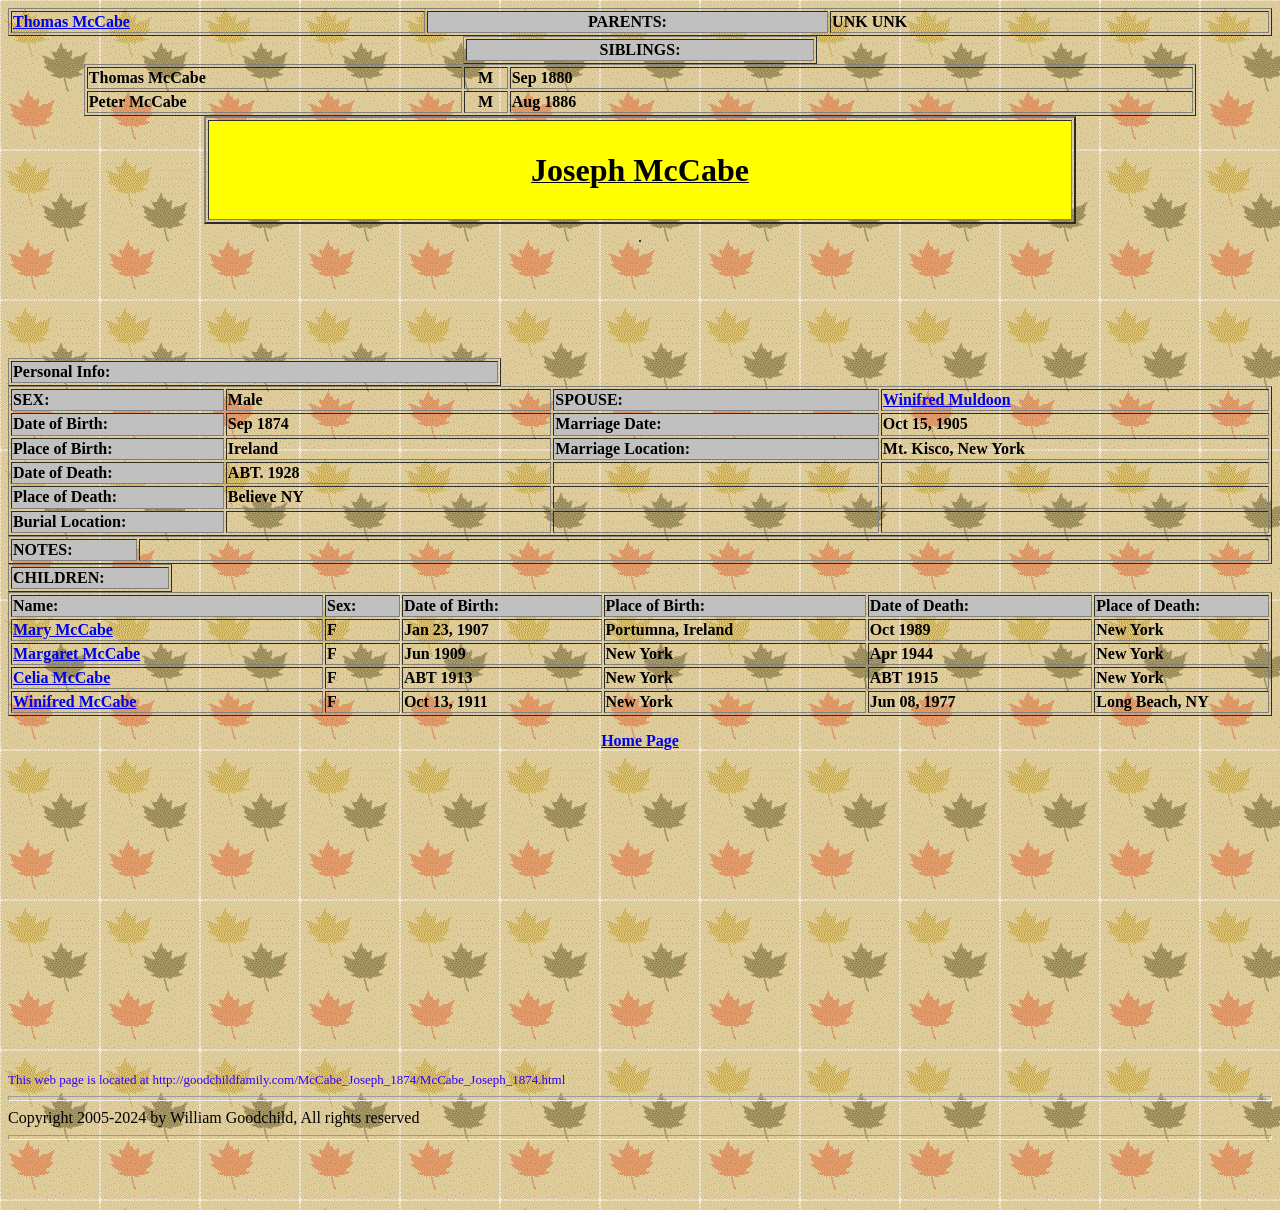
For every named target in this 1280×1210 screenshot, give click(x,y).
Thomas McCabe (147, 77)
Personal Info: (61, 371)
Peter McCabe (138, 101)
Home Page (640, 740)
